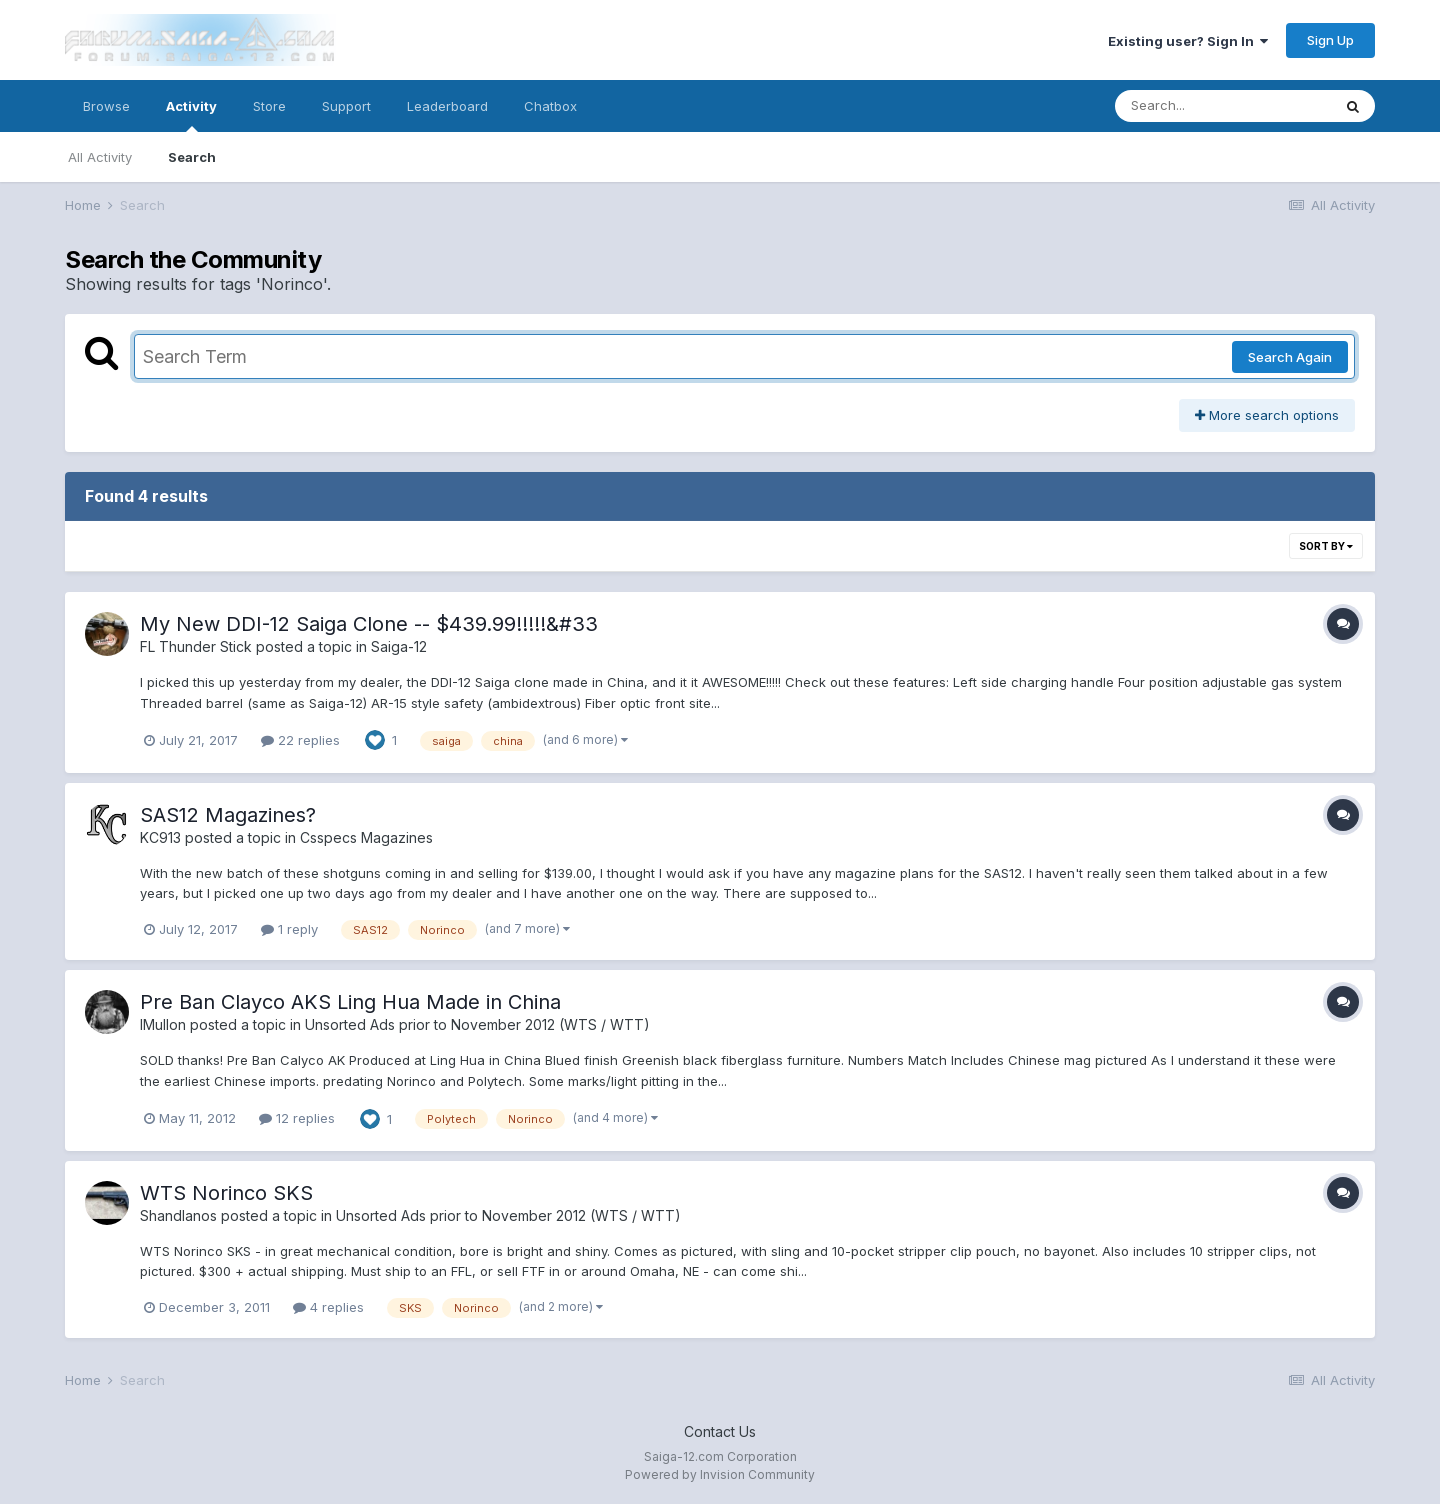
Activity (191, 115)
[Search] (1223, 106)
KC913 (160, 837)
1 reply (289, 929)
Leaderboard (447, 106)
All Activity (100, 157)
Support (346, 106)
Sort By (1326, 546)
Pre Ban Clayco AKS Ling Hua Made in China (350, 1002)
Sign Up (1330, 40)
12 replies (297, 1118)
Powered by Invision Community (720, 1474)
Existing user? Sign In (1188, 41)
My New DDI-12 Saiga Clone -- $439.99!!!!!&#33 (369, 624)
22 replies (300, 740)
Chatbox (550, 106)
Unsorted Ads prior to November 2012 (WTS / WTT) (477, 1024)
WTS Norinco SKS (226, 1193)
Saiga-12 (399, 646)
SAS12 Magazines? (228, 815)
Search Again (1290, 357)
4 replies (328, 1307)
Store (269, 106)
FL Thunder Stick (196, 646)
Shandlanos (178, 1215)
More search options (1267, 415)
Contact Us (720, 1431)
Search (192, 157)
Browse (106, 106)
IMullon (163, 1024)
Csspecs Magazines (366, 837)
